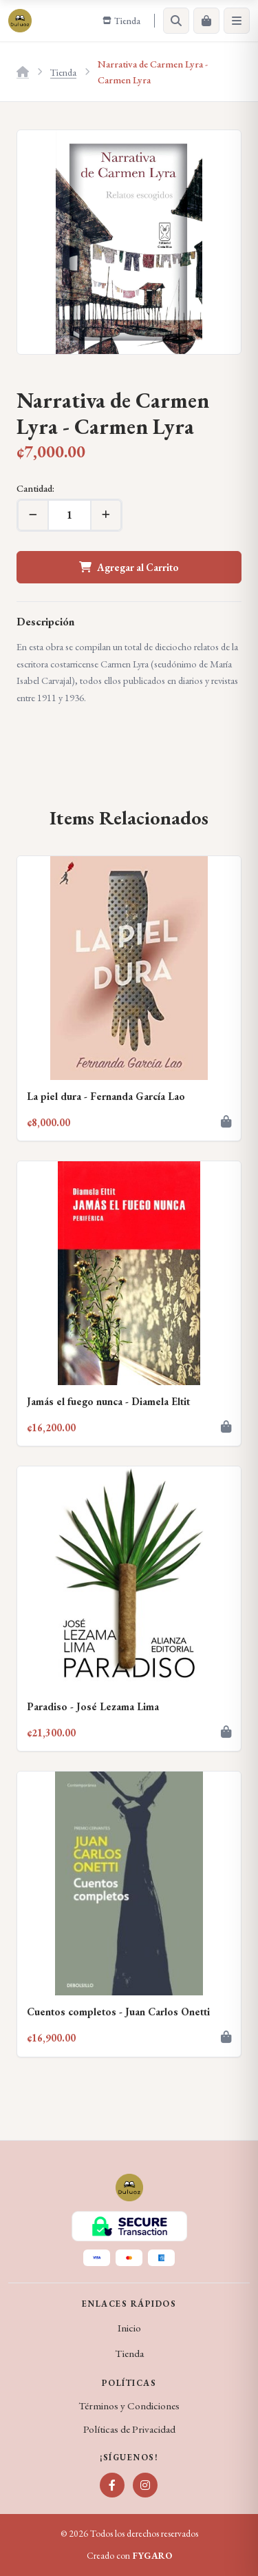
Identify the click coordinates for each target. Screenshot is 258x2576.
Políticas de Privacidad (129, 2429)
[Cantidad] (69, 515)
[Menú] (237, 21)
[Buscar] (176, 21)
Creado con (129, 2556)
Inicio (129, 2328)
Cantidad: (35, 488)
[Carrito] (206, 21)
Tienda (63, 72)
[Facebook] (112, 2485)
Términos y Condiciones (129, 2406)
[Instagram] (145, 2485)
